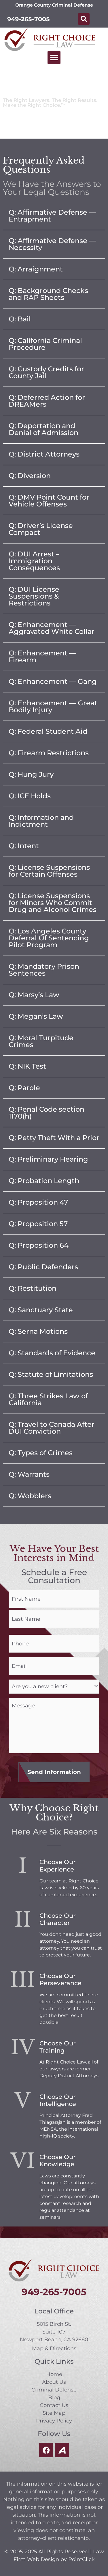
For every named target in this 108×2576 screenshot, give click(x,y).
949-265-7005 (28, 19)
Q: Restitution (32, 1288)
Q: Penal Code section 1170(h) (46, 1112)
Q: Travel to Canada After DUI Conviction (51, 1427)
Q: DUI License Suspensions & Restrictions (34, 596)
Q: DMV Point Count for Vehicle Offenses (49, 500)
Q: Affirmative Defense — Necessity (52, 244)
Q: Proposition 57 (38, 1224)
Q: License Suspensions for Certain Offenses (49, 870)
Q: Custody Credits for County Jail (46, 372)
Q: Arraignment (36, 269)
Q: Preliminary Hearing (48, 1159)
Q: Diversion (30, 475)
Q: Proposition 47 (38, 1202)
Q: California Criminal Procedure (45, 344)
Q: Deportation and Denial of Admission (43, 429)
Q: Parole (24, 1088)
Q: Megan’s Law (36, 1016)
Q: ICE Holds (30, 796)
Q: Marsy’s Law (34, 995)
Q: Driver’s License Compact (41, 529)
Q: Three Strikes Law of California (48, 1399)
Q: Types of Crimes (41, 1453)
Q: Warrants (29, 1474)
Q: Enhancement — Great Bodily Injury (53, 706)
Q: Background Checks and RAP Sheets (48, 294)
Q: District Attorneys (44, 454)
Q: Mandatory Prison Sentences (44, 969)
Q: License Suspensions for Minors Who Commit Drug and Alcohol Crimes (52, 903)
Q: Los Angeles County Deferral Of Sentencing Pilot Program (49, 938)
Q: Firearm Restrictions (49, 753)
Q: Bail (20, 319)
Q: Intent (24, 846)
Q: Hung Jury (31, 774)
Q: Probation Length (44, 1181)
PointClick (81, 2559)
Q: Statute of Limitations (51, 1374)
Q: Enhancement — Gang (53, 681)
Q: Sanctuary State (41, 1310)
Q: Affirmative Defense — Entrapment (52, 215)
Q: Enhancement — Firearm (42, 656)
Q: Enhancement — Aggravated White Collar (51, 628)
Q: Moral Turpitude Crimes (41, 1041)
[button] (84, 19)
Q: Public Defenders (43, 1267)
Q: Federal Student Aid (48, 731)
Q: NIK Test (27, 1066)
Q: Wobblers (30, 1496)
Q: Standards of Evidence (52, 1353)
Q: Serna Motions (38, 1331)
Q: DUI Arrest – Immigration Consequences (34, 561)
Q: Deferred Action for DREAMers (47, 400)
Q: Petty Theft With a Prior (54, 1137)
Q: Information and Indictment (41, 820)
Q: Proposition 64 (39, 1245)
